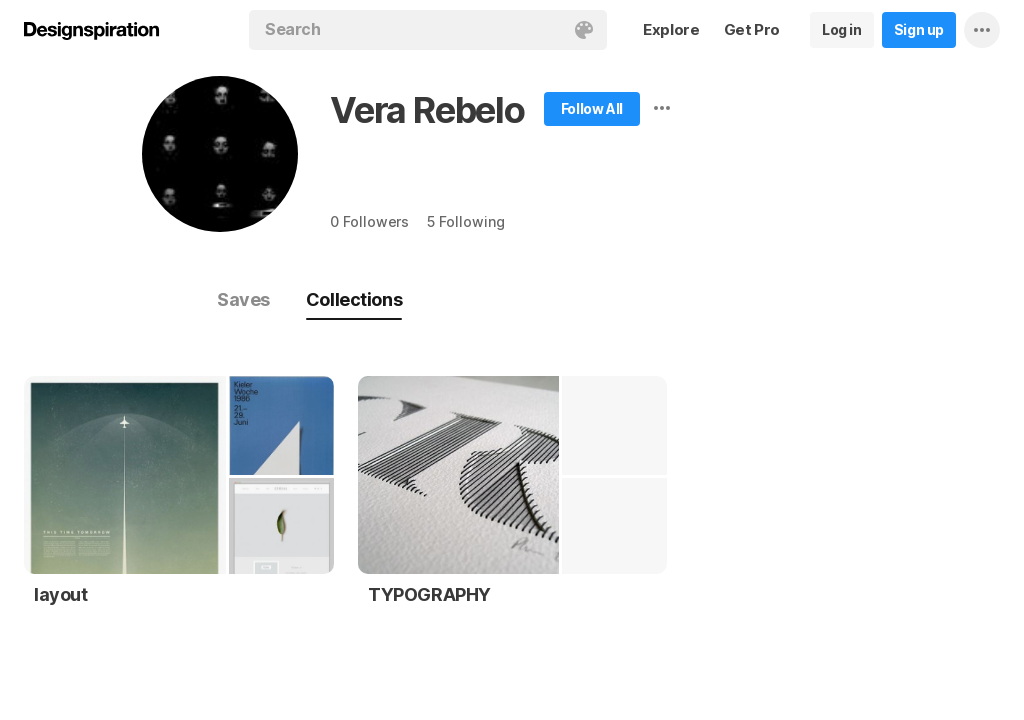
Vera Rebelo (427, 110)
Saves (243, 299)
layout (61, 594)
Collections (354, 299)
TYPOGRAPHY (429, 594)
